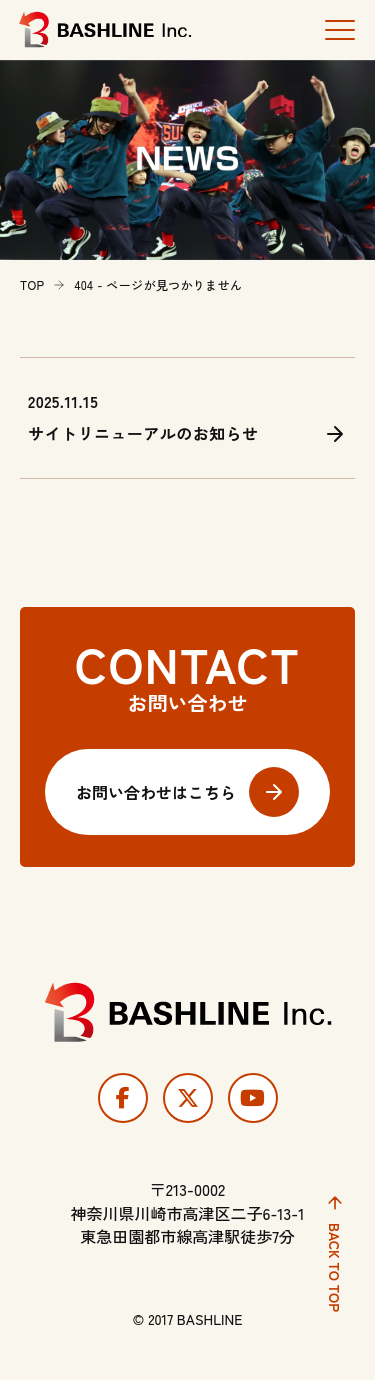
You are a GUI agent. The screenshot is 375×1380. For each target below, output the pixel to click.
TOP (32, 284)
